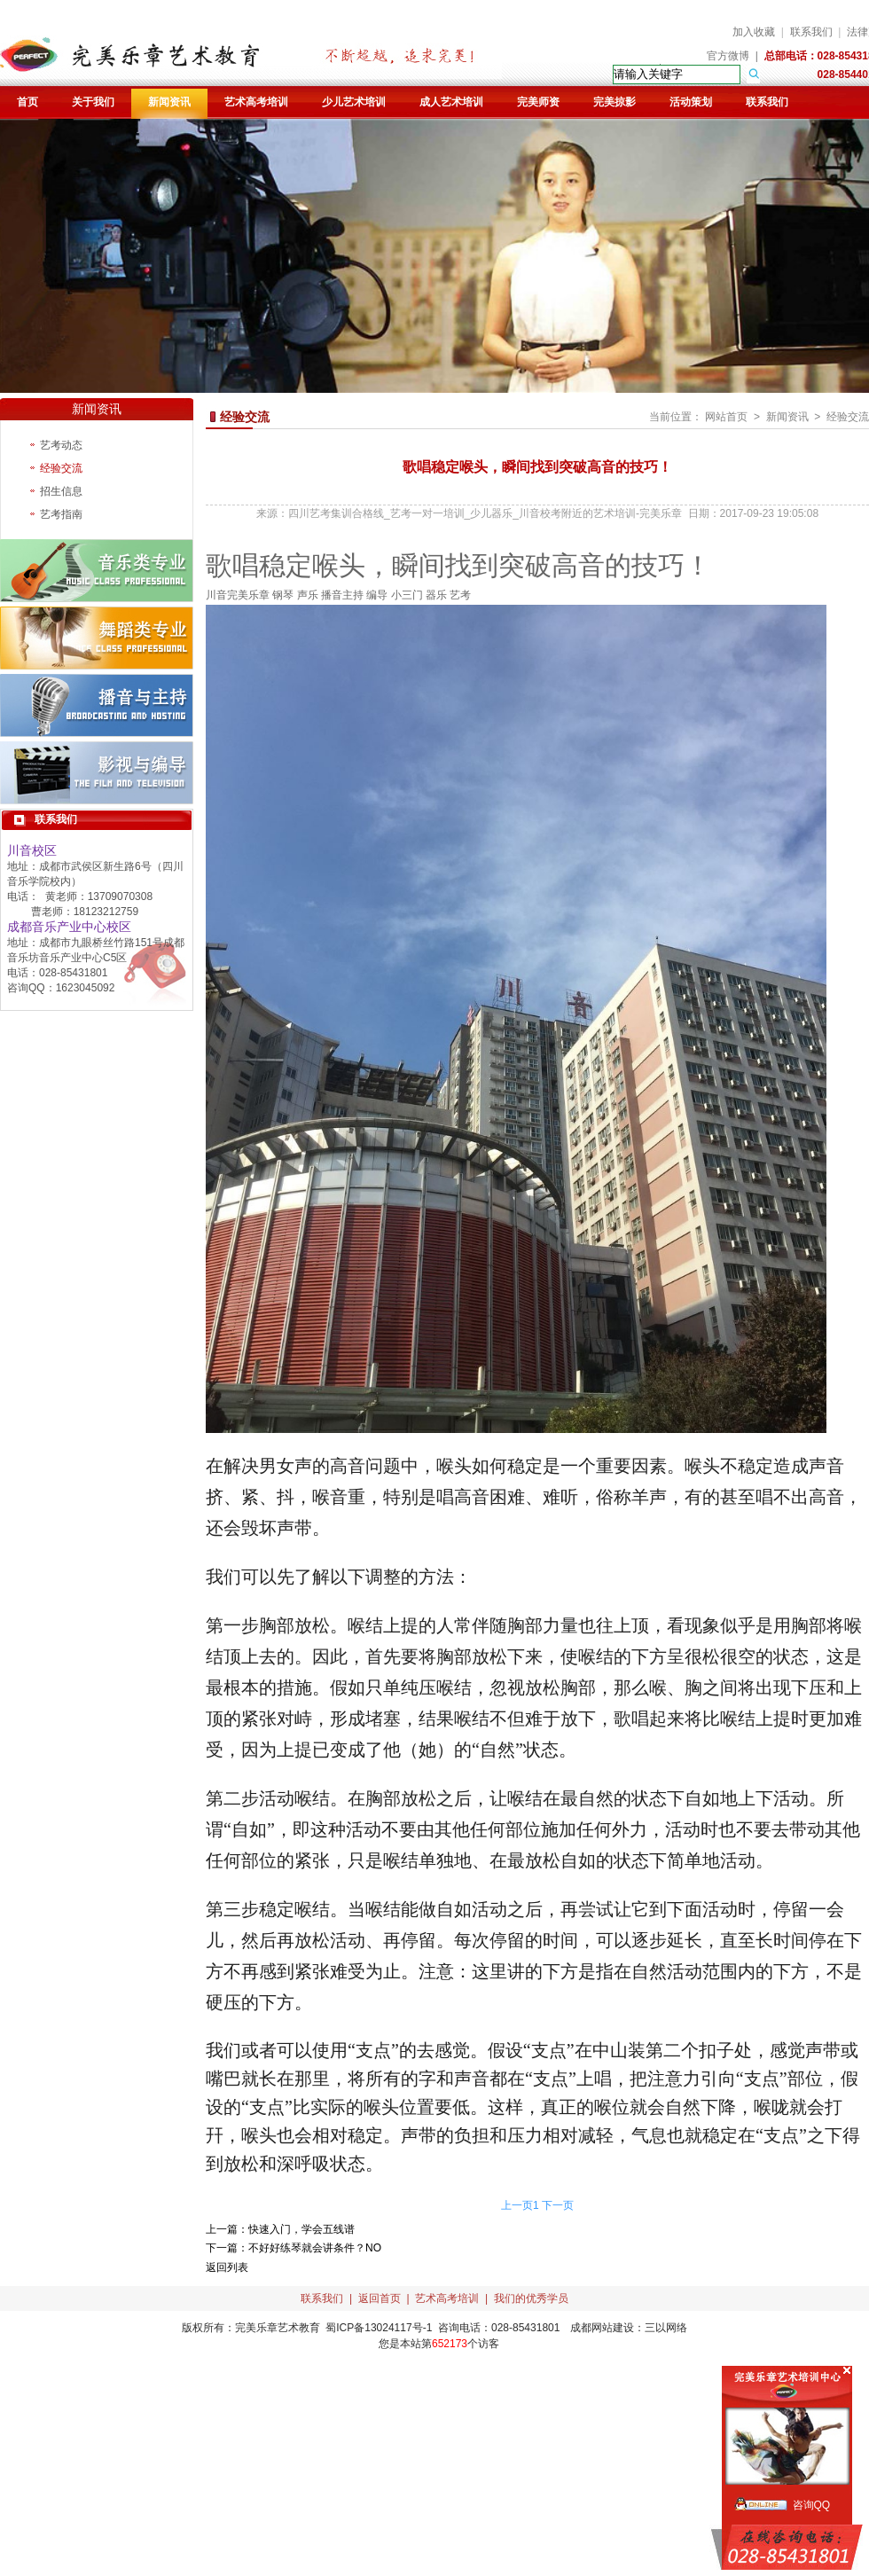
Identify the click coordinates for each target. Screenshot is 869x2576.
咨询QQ (812, 2505)
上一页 (517, 2205)
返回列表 (227, 2267)
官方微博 (728, 56)
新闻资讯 (169, 102)
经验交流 (61, 468)
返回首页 (379, 2298)
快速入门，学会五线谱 (301, 2229)
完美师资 (538, 102)
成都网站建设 (602, 2328)
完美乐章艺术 (267, 2328)
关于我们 (93, 102)
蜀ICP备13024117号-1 (378, 2328)
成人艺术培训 (451, 102)
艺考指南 (61, 514)
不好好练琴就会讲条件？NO (314, 2248)
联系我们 (811, 32)
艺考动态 (61, 445)
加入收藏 (753, 32)
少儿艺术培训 (354, 102)
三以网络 (666, 2328)
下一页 (558, 2205)
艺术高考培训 (256, 102)
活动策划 (690, 102)
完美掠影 (614, 102)
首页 (27, 102)
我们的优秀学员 (531, 2298)
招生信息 (61, 491)
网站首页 (726, 417)
